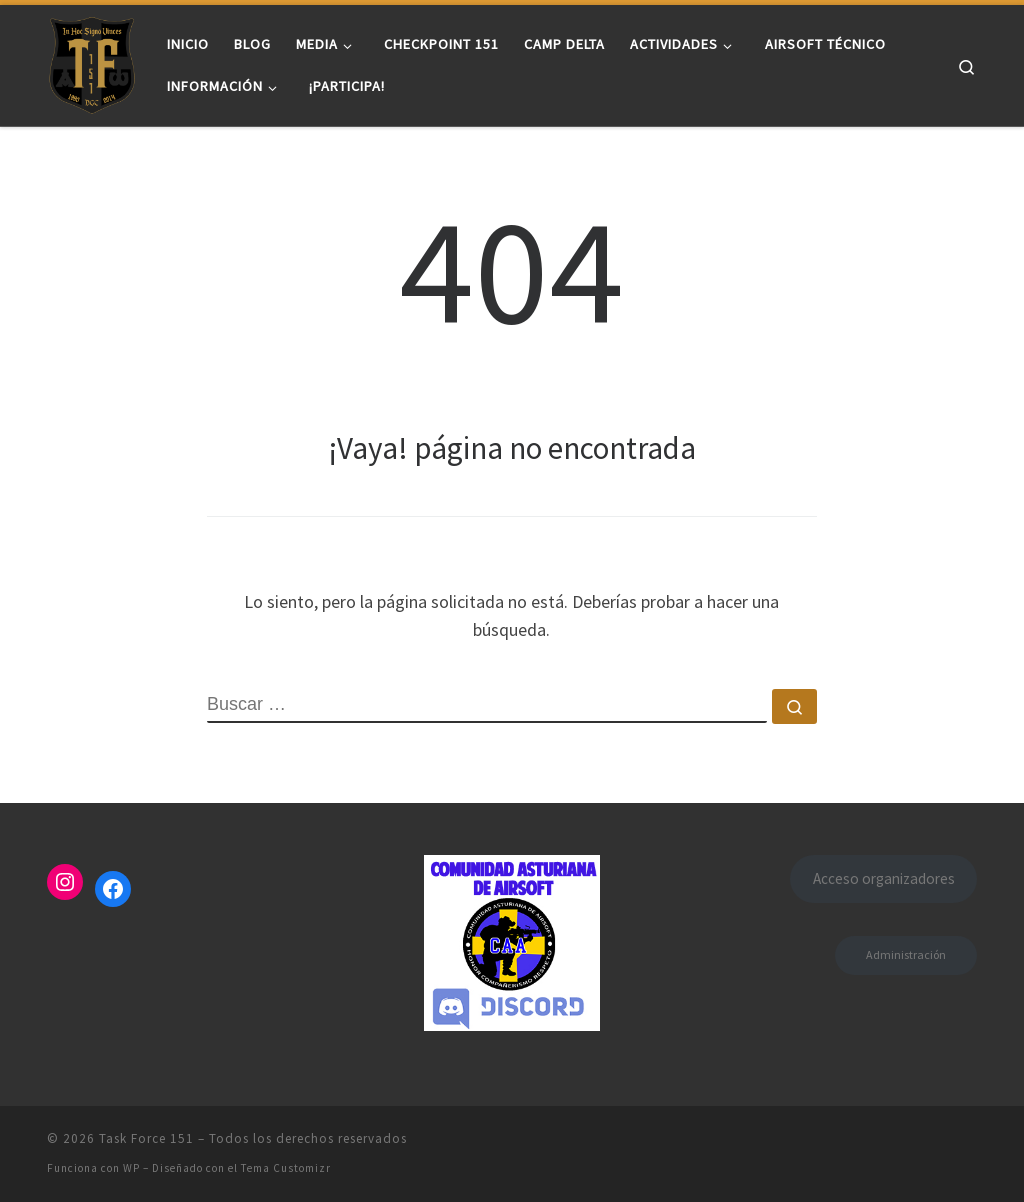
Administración (906, 954)
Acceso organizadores (884, 878)
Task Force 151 (146, 1138)
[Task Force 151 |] (92, 61)
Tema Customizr (286, 1168)
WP (131, 1168)
